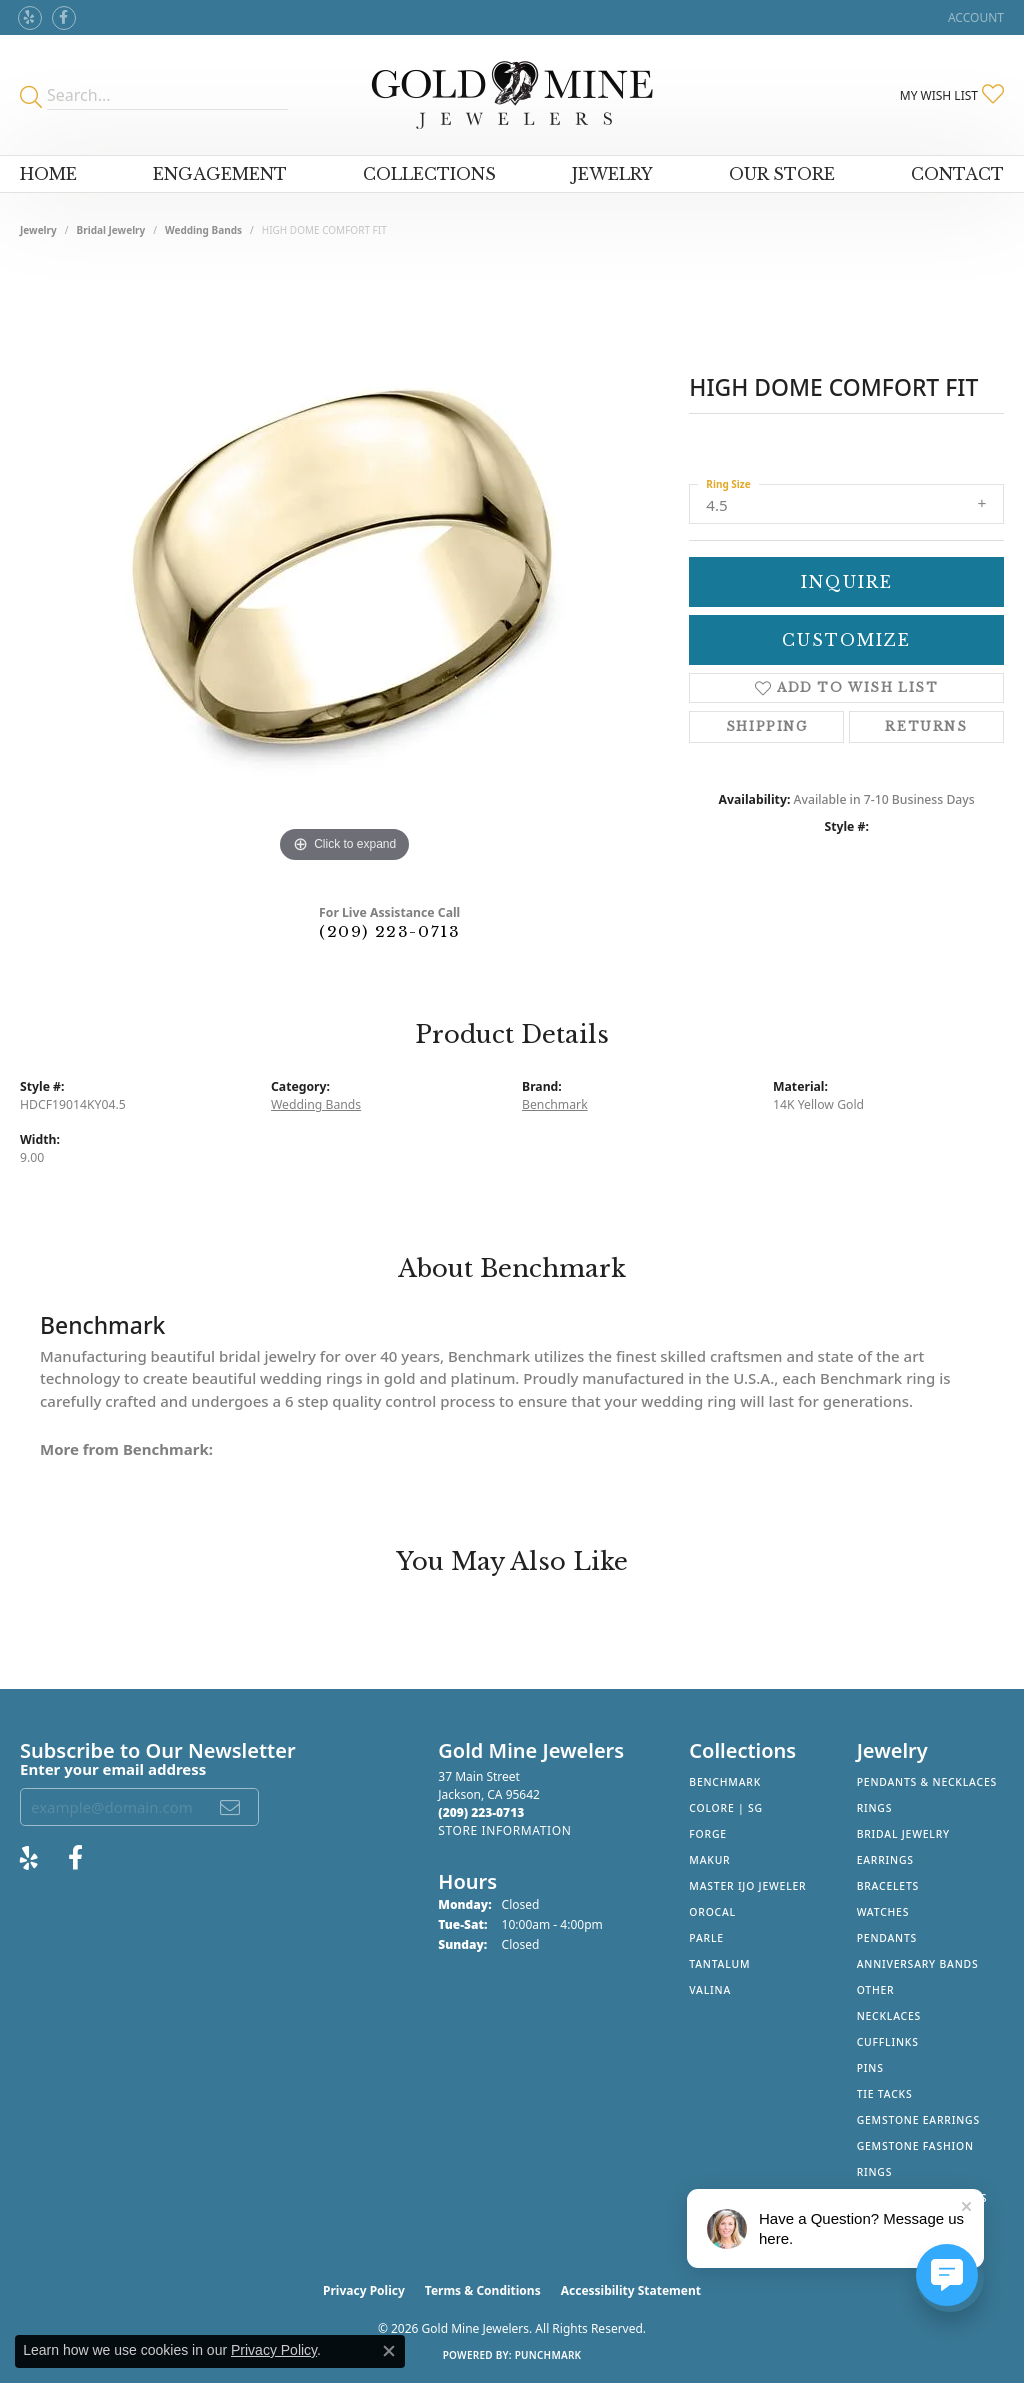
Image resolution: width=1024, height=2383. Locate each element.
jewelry (38, 230)
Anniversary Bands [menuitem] (918, 1964)
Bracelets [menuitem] (888, 1886)
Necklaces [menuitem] (889, 2016)
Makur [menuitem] (709, 1860)
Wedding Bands (203, 230)
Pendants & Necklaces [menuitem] (927, 1782)
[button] (974, 17)
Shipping (767, 726)
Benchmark (555, 1104)
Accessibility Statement (631, 2290)
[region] (345, 568)
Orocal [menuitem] (712, 1912)
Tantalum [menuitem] (719, 1964)
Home (48, 174)
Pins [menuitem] (870, 2068)
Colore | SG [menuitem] (726, 1808)
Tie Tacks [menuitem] (885, 2094)
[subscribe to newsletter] (231, 1807)
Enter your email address (113, 1769)
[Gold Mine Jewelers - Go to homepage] (512, 95)
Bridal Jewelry (111, 230)
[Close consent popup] (389, 2351)
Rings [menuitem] (875, 1808)
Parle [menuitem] (706, 1938)
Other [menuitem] (876, 1990)
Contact (957, 174)
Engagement (220, 174)
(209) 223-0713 (389, 931)
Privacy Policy (364, 2290)
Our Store (782, 174)
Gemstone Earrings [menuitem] (918, 2120)
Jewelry (612, 174)
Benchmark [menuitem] (725, 1782)
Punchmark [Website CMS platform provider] (548, 2355)
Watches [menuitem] (883, 1912)
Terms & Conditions (483, 2290)
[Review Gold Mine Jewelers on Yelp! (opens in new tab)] (30, 18)
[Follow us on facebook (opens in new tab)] (64, 18)
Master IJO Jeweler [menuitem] (747, 1886)
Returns (926, 726)
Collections (429, 174)
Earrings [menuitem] (885, 1860)
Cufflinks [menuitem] (888, 2042)
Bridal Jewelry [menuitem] (903, 1834)
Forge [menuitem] (708, 1834)
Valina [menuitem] (710, 1990)
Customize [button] (846, 640)
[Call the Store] (481, 1812)
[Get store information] (504, 1830)
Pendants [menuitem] (887, 1938)
